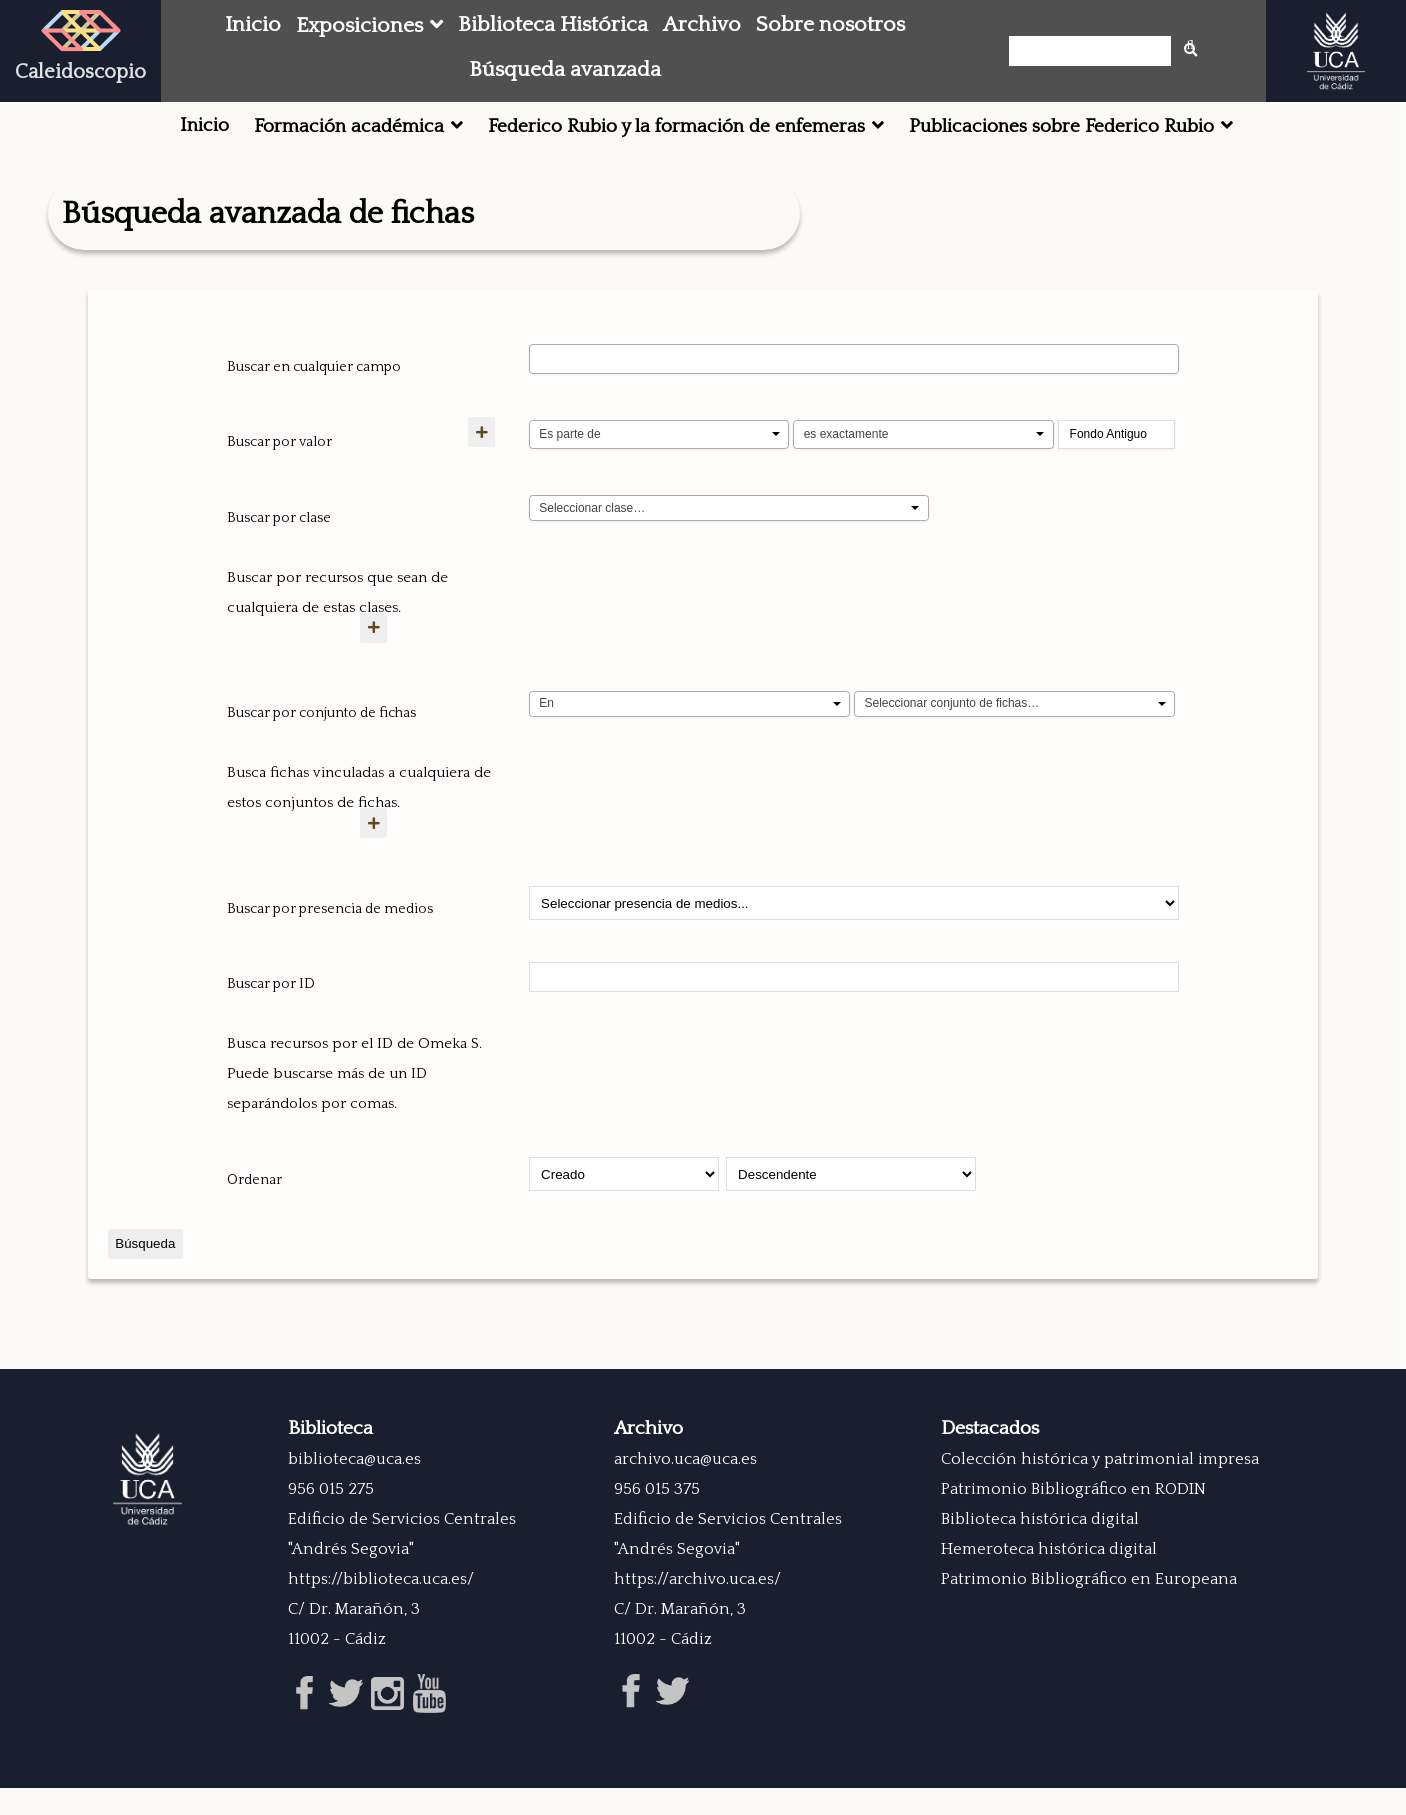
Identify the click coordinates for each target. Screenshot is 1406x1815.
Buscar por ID (271, 1014)
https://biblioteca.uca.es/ (381, 1609)
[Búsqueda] (1096, 51)
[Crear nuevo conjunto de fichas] (386, 852)
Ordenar (254, 1210)
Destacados (990, 1458)
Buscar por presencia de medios (330, 939)
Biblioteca (330, 1458)
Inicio (253, 25)
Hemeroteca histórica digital (1049, 1579)
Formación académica (349, 126)
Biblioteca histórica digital (1040, 1549)
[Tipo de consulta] (923, 434)
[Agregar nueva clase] (386, 657)
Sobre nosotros (830, 25)
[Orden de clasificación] (851, 1204)
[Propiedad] (659, 434)
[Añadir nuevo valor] (386, 461)
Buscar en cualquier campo (314, 367)
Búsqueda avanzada (565, 70)
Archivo (702, 25)
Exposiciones (359, 26)
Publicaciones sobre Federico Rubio (1061, 126)
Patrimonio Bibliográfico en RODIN (1073, 1519)
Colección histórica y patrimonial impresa (1100, 1489)
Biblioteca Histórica (553, 25)
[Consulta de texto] (1117, 434)
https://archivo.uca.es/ (697, 1609)
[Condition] (689, 734)
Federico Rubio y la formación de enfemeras (676, 126)
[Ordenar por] (624, 1204)
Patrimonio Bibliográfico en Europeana (1089, 1609)
